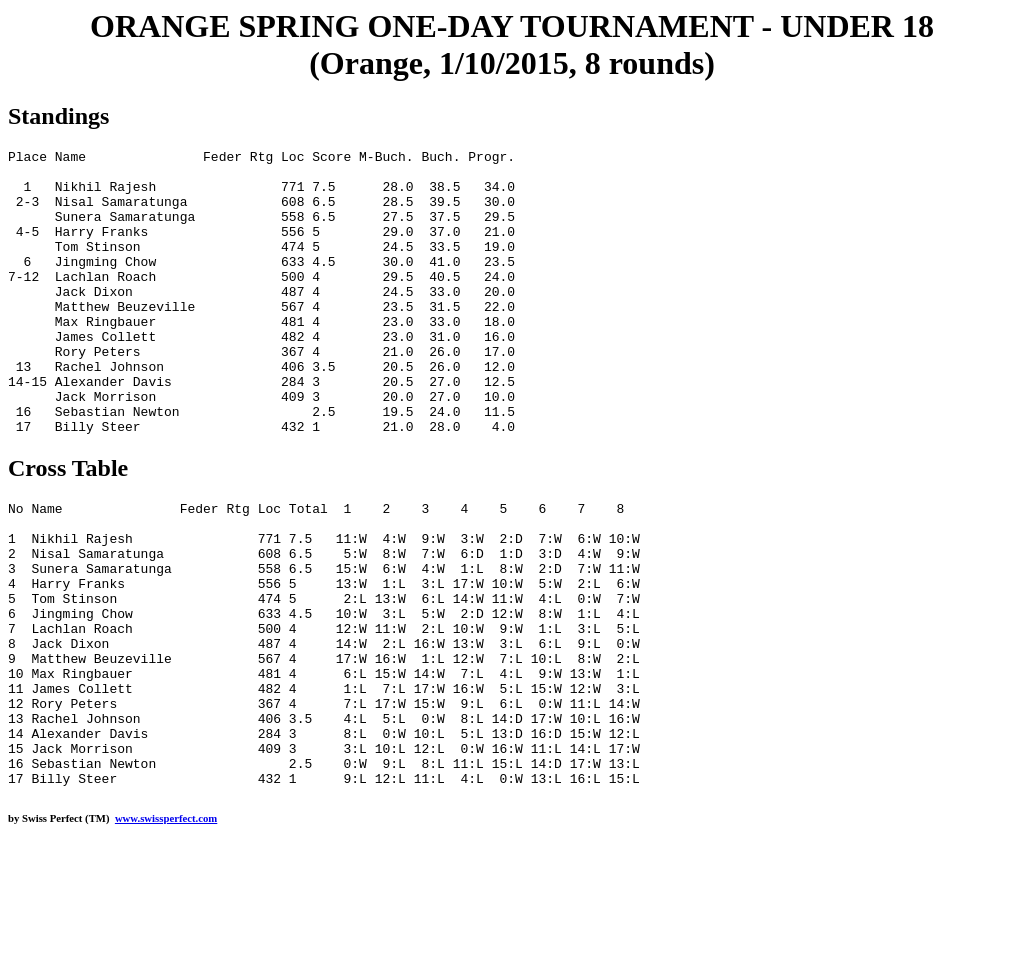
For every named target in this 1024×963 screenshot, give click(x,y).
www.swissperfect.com (166, 932)
